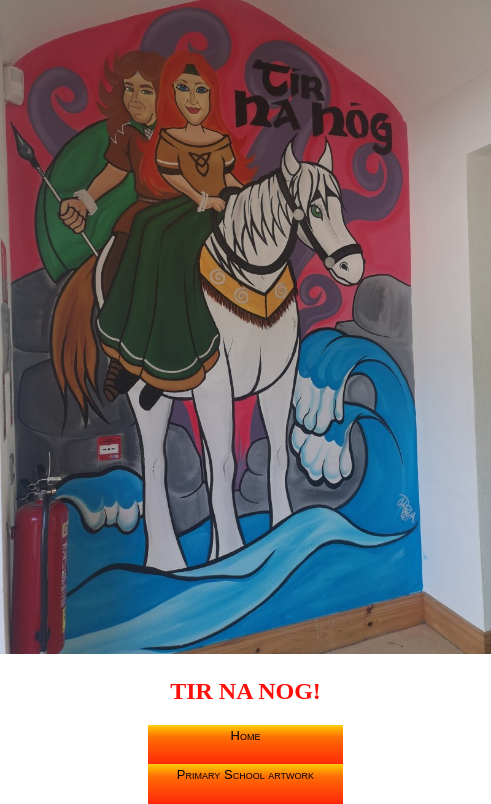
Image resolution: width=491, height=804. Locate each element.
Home (246, 735)
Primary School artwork (245, 774)
